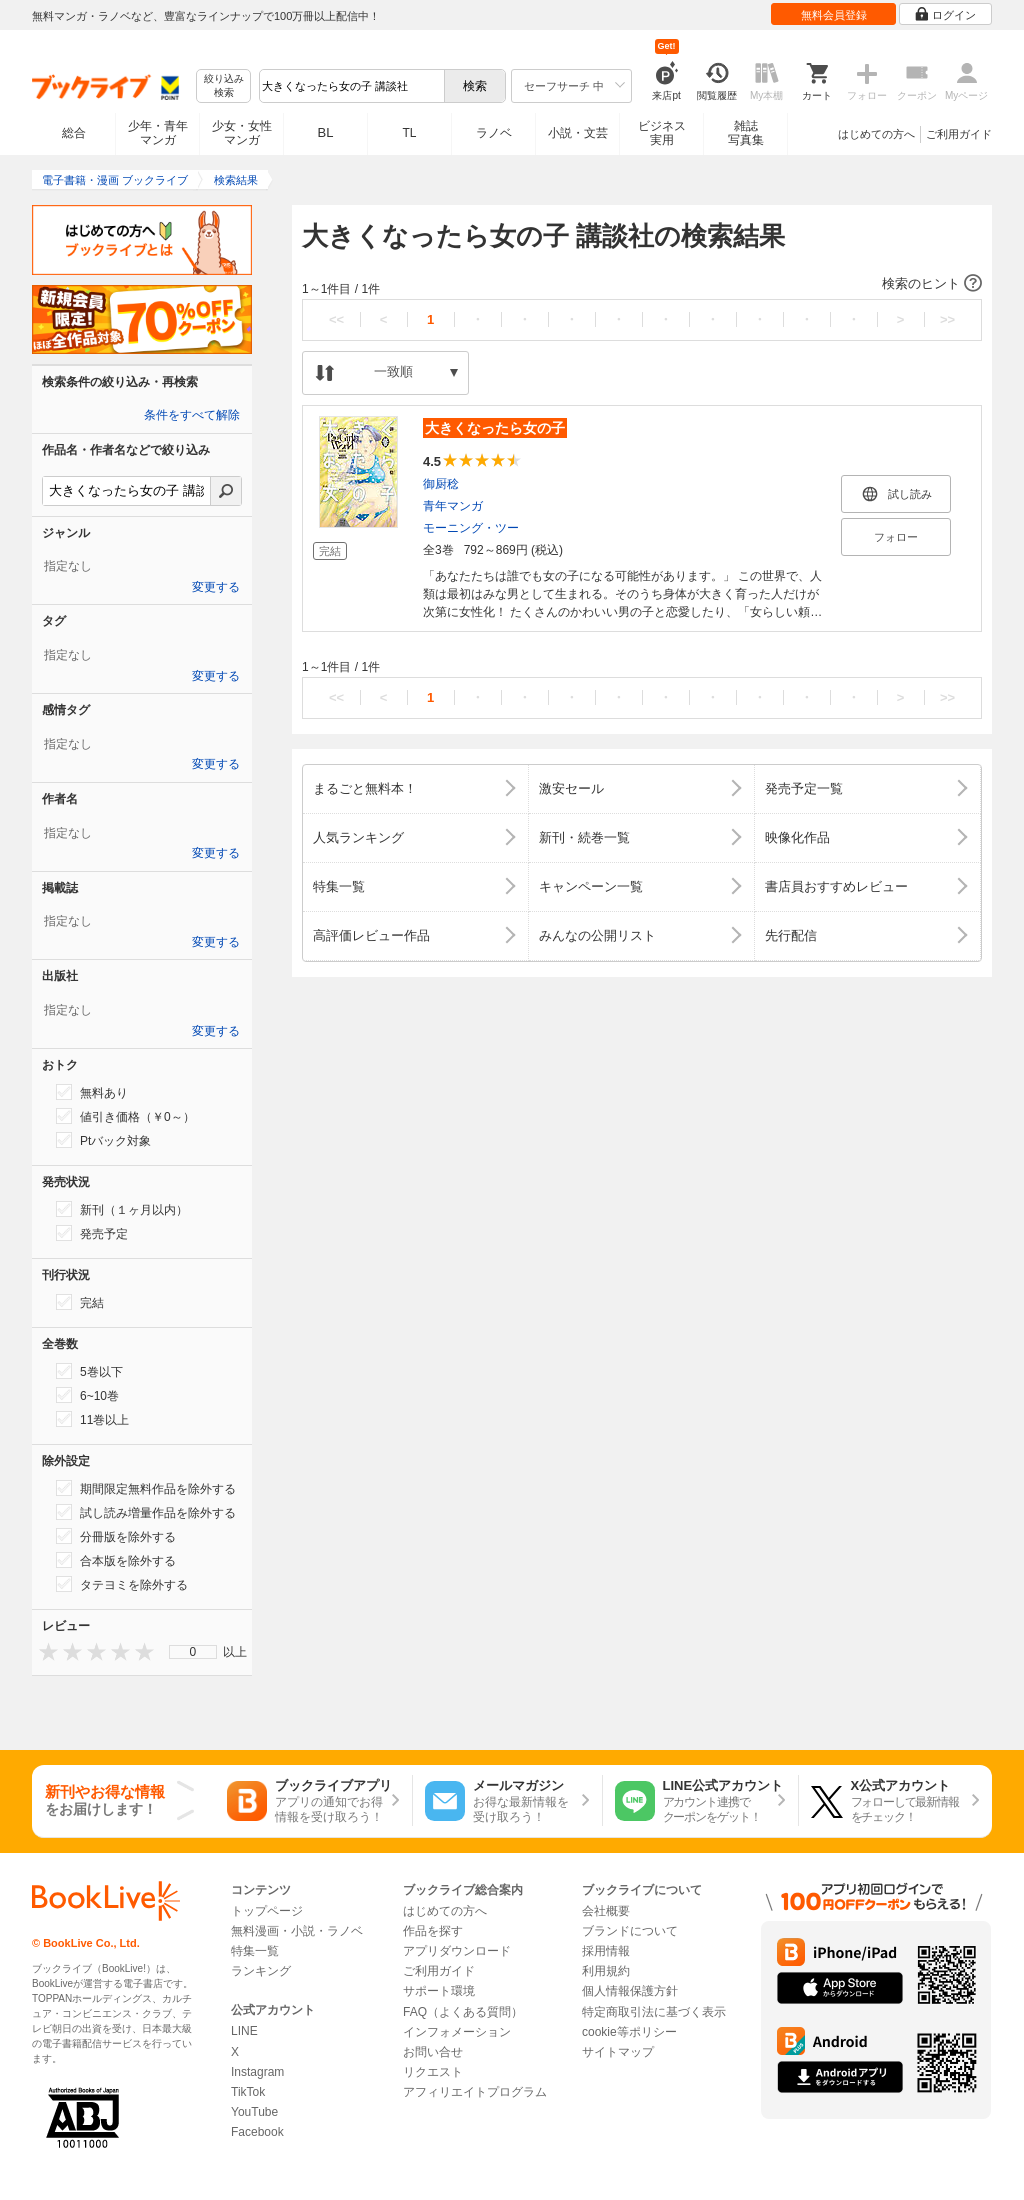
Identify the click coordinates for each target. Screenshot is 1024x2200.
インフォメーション (457, 2032)
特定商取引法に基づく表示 (654, 2012)
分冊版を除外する (116, 1536)
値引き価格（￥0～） (125, 1116)
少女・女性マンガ (242, 133)
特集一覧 (255, 1951)
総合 (74, 133)
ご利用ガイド (959, 134)
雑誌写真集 (746, 133)
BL (326, 132)
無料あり (92, 1092)
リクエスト (433, 2072)
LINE (244, 2031)
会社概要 (606, 1911)
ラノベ (494, 133)
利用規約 (606, 1971)
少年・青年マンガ (158, 133)
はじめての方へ (876, 134)
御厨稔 (441, 484)
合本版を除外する (116, 1560)
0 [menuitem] (193, 1652)
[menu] (193, 1652)
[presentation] (44, 1651)
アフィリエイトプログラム (475, 2092)
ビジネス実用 (662, 133)
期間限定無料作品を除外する (146, 1488)
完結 (80, 1302)
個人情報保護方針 (630, 1991)
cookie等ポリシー (629, 2032)
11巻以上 (92, 1419)
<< (336, 319)
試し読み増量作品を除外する (146, 1512)
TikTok (248, 2092)
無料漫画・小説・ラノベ (297, 1931)
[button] (642, 284)
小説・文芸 (578, 133)
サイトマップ (618, 2052)
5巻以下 (89, 1371)
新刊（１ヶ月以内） (122, 1209)
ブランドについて (630, 1931)
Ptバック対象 (103, 1140)
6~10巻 (87, 1395)
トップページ (267, 1911)
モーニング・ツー (471, 528)
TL (409, 133)
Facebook (257, 2132)
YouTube (254, 2112)
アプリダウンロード (457, 1951)
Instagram (257, 2072)
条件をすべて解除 (192, 415)
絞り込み (224, 86)
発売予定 (92, 1233)
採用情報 (606, 1951)
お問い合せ (433, 2052)
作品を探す (433, 1931)
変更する (216, 587)
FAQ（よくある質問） (463, 2012)
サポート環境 (439, 1991)
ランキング (261, 1971)
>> (947, 319)
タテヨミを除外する (122, 1584)
